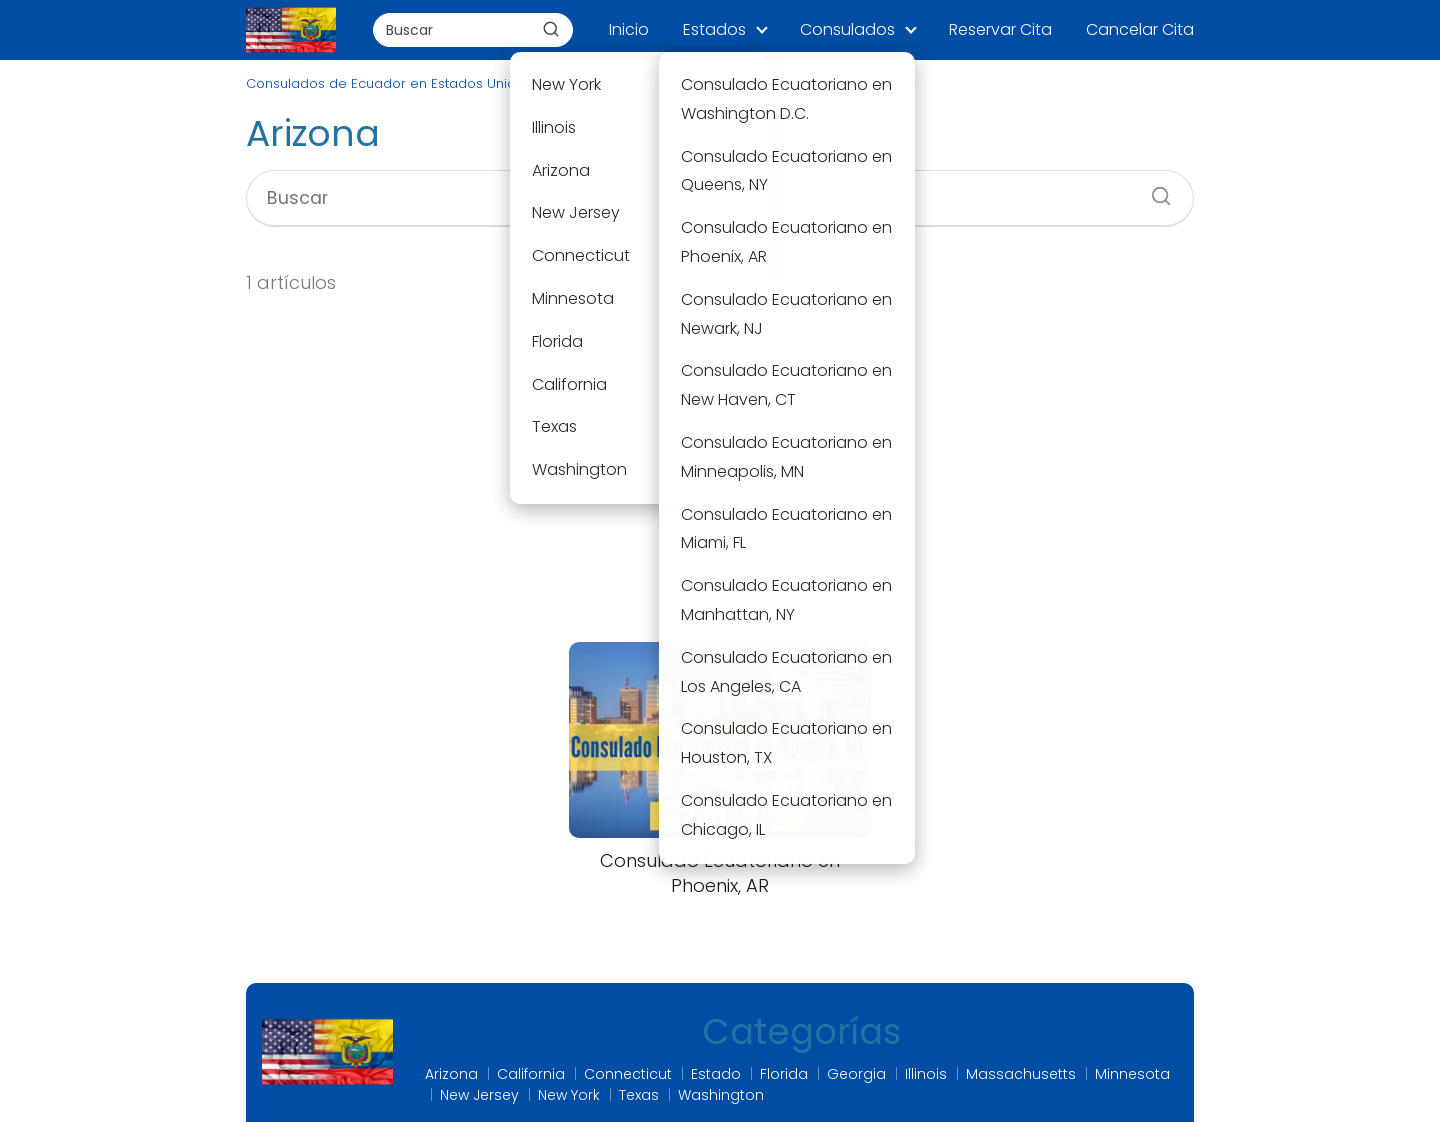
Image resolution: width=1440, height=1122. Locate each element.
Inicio (629, 29)
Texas (639, 1095)
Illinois (926, 1074)
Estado (716, 1074)
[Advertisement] (720, 470)
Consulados (847, 29)
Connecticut (628, 1074)
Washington (721, 1095)
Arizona (451, 1074)
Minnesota (1132, 1074)
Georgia (856, 1074)
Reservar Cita (1000, 29)
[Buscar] (551, 29)
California (531, 1074)
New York (569, 1095)
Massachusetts (1021, 1074)
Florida (784, 1074)
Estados (714, 29)
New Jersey (479, 1095)
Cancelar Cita (1140, 29)
